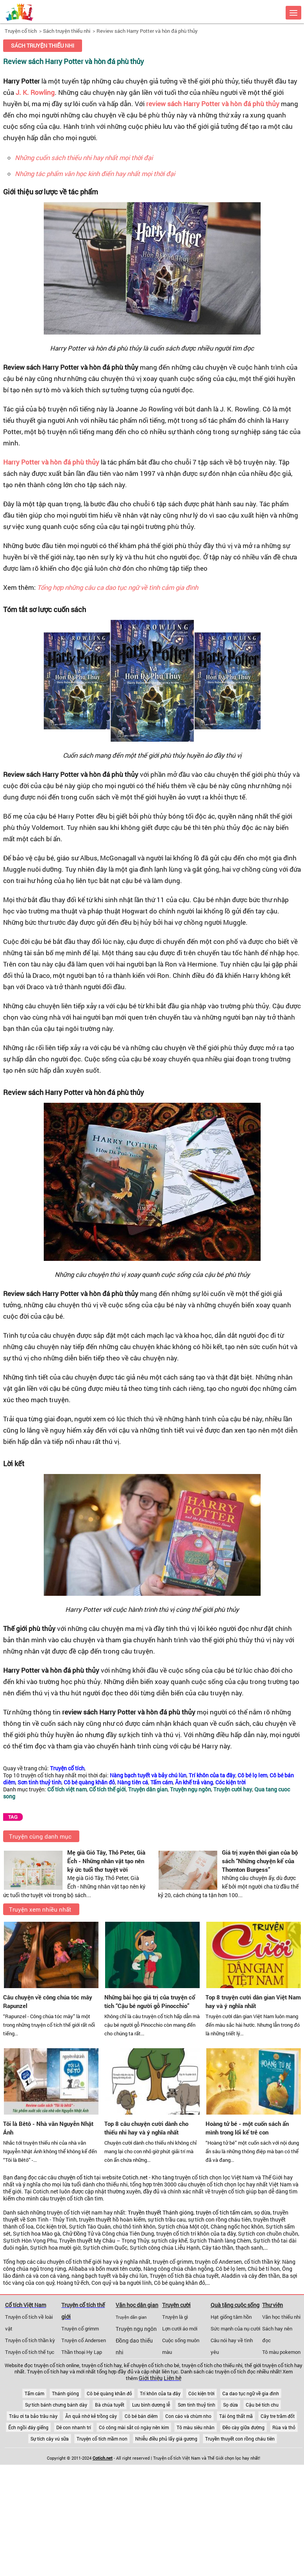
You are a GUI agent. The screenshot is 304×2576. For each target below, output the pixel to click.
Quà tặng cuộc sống (235, 2305)
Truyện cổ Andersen (83, 2340)
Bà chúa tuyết (109, 2405)
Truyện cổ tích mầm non (102, 2438)
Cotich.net (135, 2177)
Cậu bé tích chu (262, 2405)
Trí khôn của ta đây (160, 2393)
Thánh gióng (65, 2393)
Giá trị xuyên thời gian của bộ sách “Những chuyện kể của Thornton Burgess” (260, 1860)
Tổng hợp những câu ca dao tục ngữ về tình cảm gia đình (117, 587)
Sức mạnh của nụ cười (235, 2328)
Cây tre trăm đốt (278, 2416)
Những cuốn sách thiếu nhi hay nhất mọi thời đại (84, 157)
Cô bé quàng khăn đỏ (109, 2393)
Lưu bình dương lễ (151, 2405)
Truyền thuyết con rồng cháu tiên (240, 2438)
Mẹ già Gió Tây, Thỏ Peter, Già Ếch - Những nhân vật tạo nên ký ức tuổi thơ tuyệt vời (106, 1860)
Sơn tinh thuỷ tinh (196, 2405)
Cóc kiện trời (201, 2393)
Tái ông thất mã (236, 2416)
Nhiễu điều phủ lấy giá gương (166, 2438)
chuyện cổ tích (75, 2177)
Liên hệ (172, 2378)
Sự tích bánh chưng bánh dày (56, 2405)
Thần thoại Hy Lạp (81, 2351)
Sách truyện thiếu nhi (66, 30)
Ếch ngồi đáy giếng (28, 2427)
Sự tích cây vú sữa (49, 2438)
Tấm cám (34, 2393)
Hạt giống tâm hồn (231, 2316)
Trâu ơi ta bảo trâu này (33, 2416)
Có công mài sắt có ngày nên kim (134, 2427)
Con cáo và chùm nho (188, 2416)
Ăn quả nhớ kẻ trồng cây (91, 2416)
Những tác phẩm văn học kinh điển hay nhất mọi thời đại (95, 173)
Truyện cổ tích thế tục (29, 2351)
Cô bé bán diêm (141, 2416)
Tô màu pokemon (281, 2351)
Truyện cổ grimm (80, 2328)
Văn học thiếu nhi (281, 2316)
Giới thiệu (151, 2378)
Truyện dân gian (131, 2317)
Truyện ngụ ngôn (136, 2328)
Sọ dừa (230, 2405)
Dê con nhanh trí (73, 2427)
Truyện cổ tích (21, 30)
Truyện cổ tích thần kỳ (30, 2340)
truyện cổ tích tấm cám (224, 2212)
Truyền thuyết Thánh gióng (160, 2212)
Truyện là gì (175, 2316)
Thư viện (272, 2305)
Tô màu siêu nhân (196, 2427)
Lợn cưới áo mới (179, 2328)
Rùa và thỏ (283, 2427)
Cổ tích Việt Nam (25, 2305)
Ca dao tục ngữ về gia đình (250, 2393)
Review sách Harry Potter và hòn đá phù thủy (147, 30)
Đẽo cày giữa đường (243, 2427)
